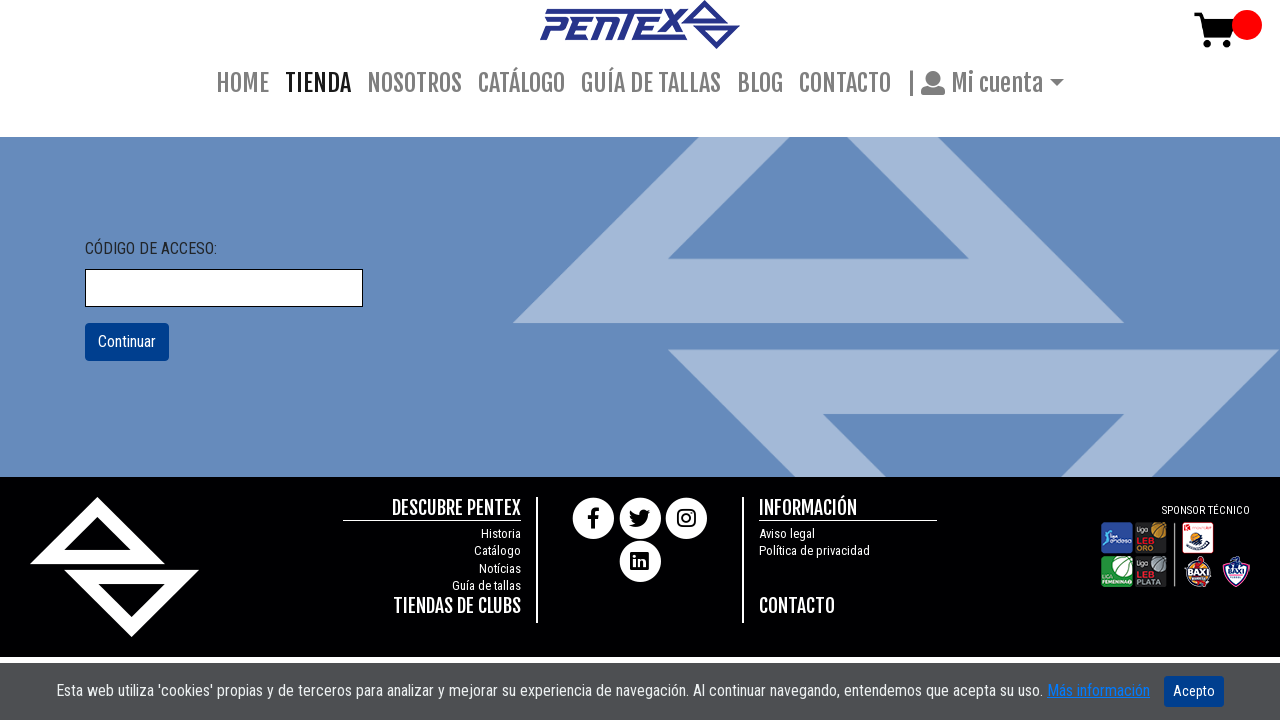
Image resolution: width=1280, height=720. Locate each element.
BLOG (760, 83)
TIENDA (322, 81)
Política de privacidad (814, 550)
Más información (1098, 690)
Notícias (500, 568)
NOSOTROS (414, 83)
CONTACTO (845, 83)
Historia (501, 533)
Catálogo (497, 550)
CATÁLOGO (521, 83)
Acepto (1194, 691)
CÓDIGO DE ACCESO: (151, 248)
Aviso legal (787, 533)
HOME (242, 83)
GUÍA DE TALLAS (651, 83)
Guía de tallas (486, 585)
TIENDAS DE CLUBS (457, 606)
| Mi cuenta (975, 83)
